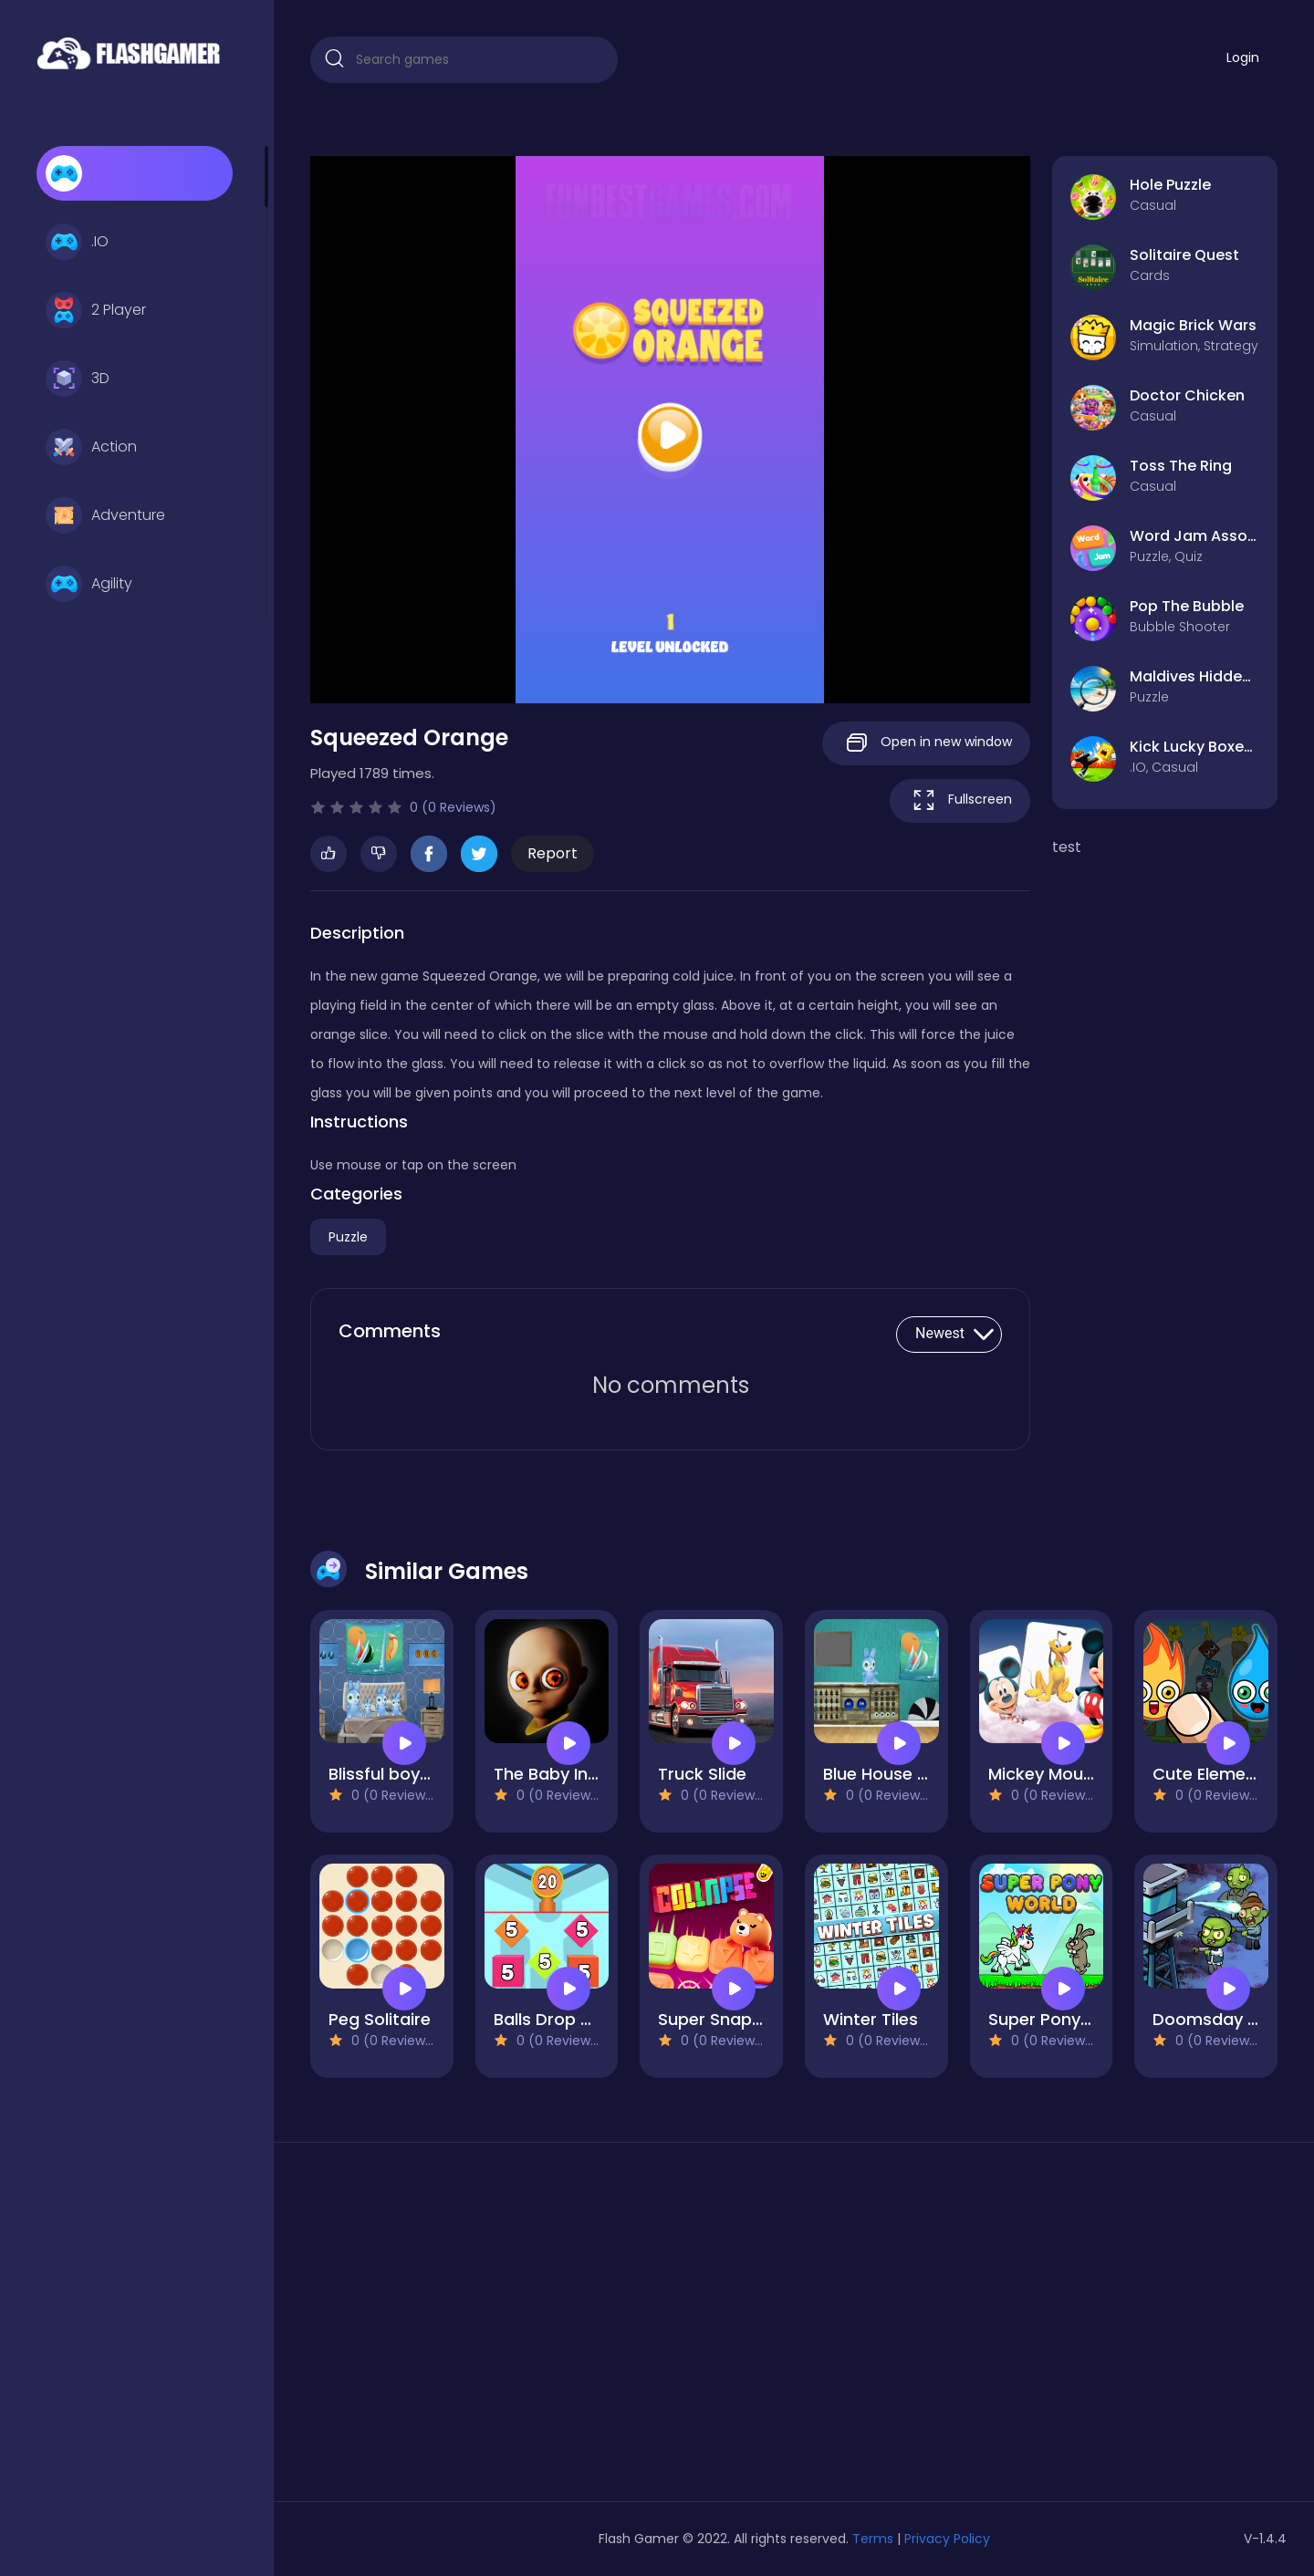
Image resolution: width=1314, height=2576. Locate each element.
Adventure (105, 515)
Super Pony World (1060, 2019)
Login (1242, 57)
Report (552, 853)
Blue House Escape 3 (906, 1773)
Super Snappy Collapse (753, 2019)
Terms (872, 2538)
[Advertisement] (464, 2329)
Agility (89, 584)
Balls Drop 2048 (557, 2019)
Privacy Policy (947, 2538)
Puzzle (348, 1237)
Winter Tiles (870, 2019)
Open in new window (926, 743)
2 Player (96, 310)
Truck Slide (702, 1773)
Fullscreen (960, 800)
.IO (77, 241)
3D (78, 378)
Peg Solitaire (379, 2019)
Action (91, 447)
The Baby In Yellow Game (597, 1773)
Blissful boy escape (406, 1773)
